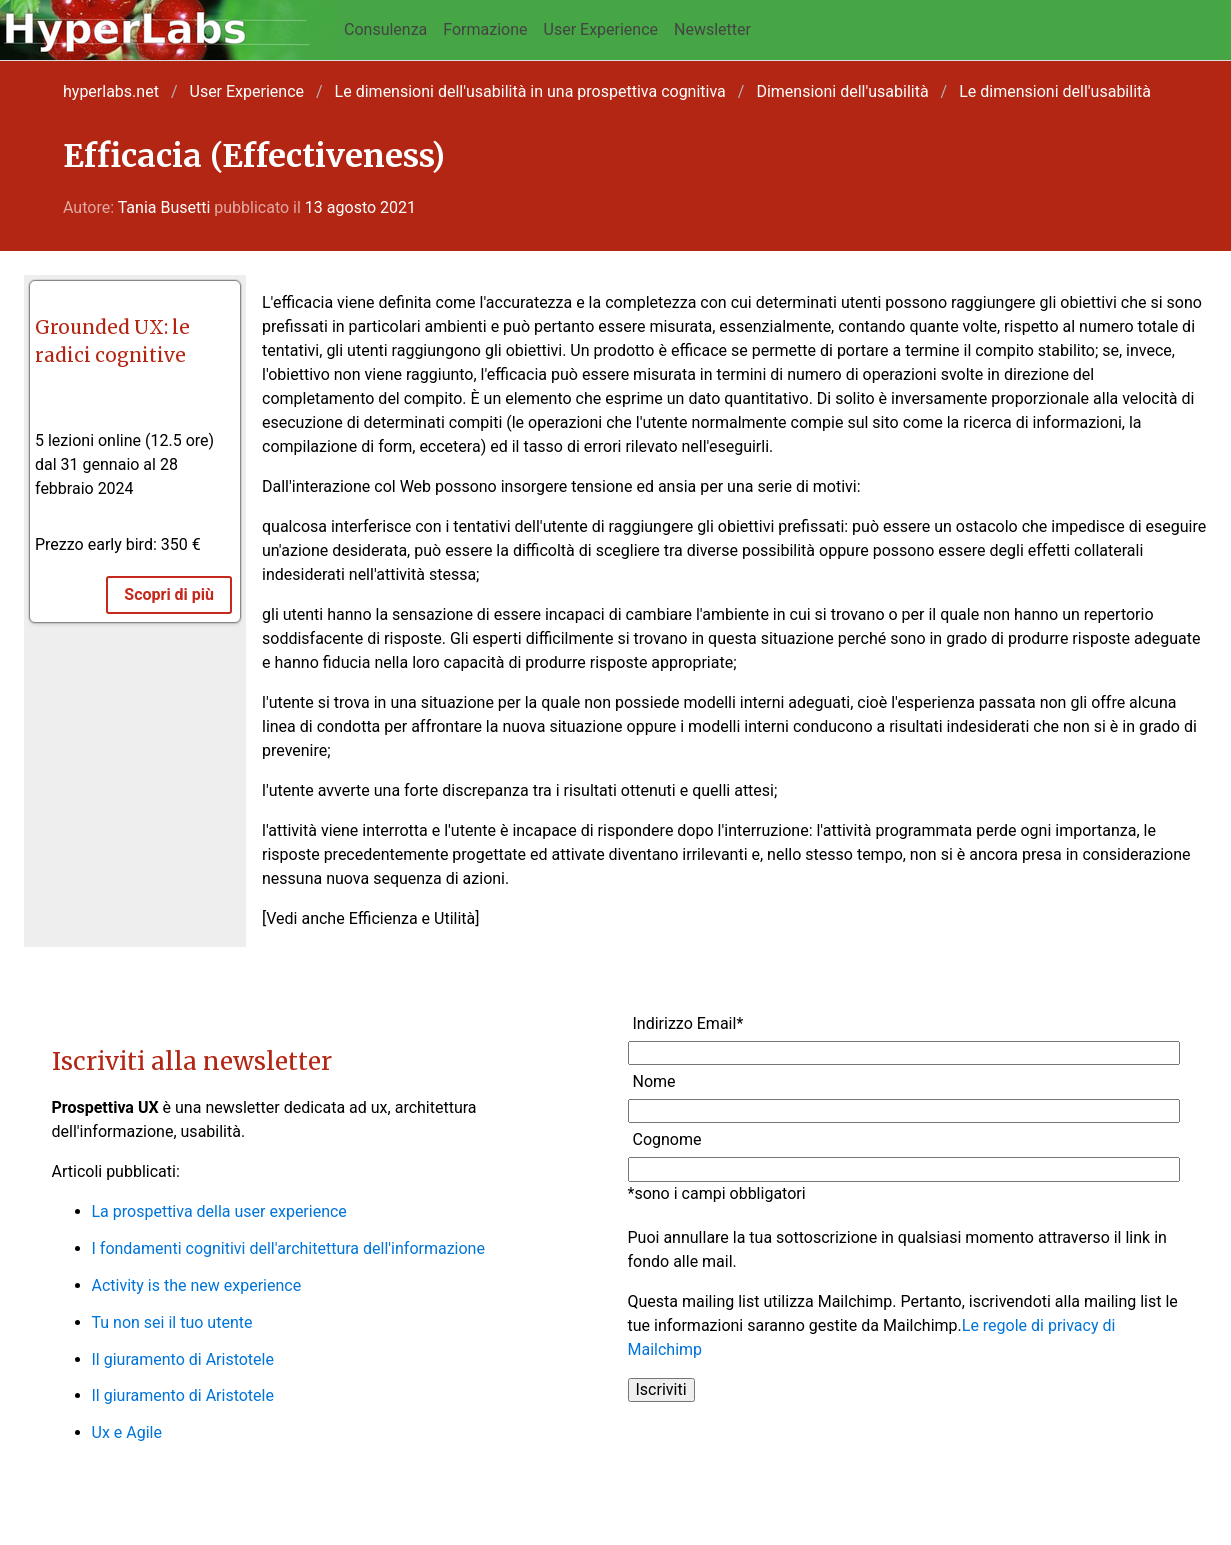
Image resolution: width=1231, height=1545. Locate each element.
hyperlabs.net (111, 91)
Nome (654, 1081)
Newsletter (712, 29)
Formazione (485, 29)
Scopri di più (169, 594)
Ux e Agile (127, 1432)
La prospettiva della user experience (219, 1211)
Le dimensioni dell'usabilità (1055, 91)
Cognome (667, 1139)
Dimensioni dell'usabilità (842, 91)
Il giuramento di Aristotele (183, 1359)
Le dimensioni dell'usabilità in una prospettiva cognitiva (530, 91)
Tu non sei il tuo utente (172, 1322)
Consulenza (385, 29)
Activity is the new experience (197, 1285)
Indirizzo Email (688, 1023)
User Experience (601, 29)
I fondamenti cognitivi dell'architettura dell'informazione (288, 1248)
